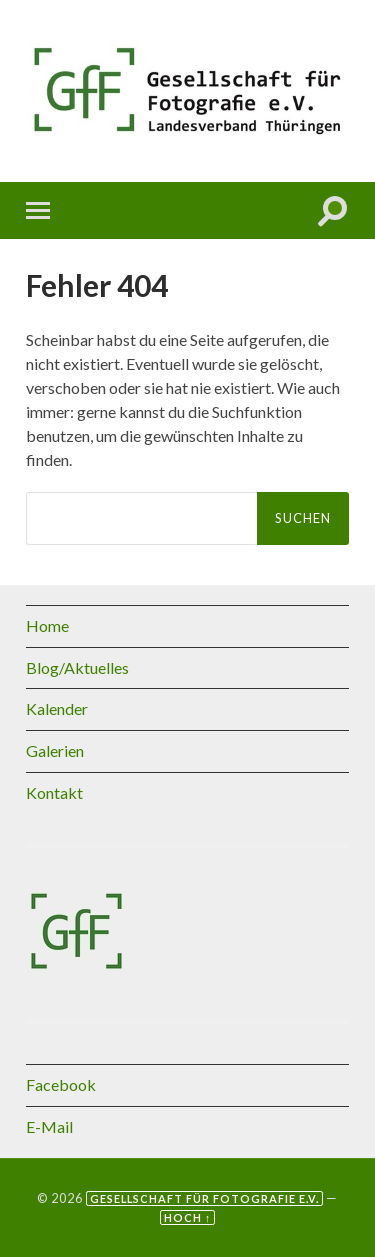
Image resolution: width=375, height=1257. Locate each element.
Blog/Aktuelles (77, 667)
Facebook (61, 1084)
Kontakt (54, 792)
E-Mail (49, 1126)
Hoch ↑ (187, 1217)
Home (47, 625)
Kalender (57, 708)
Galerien (55, 750)
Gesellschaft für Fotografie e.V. (204, 1198)
